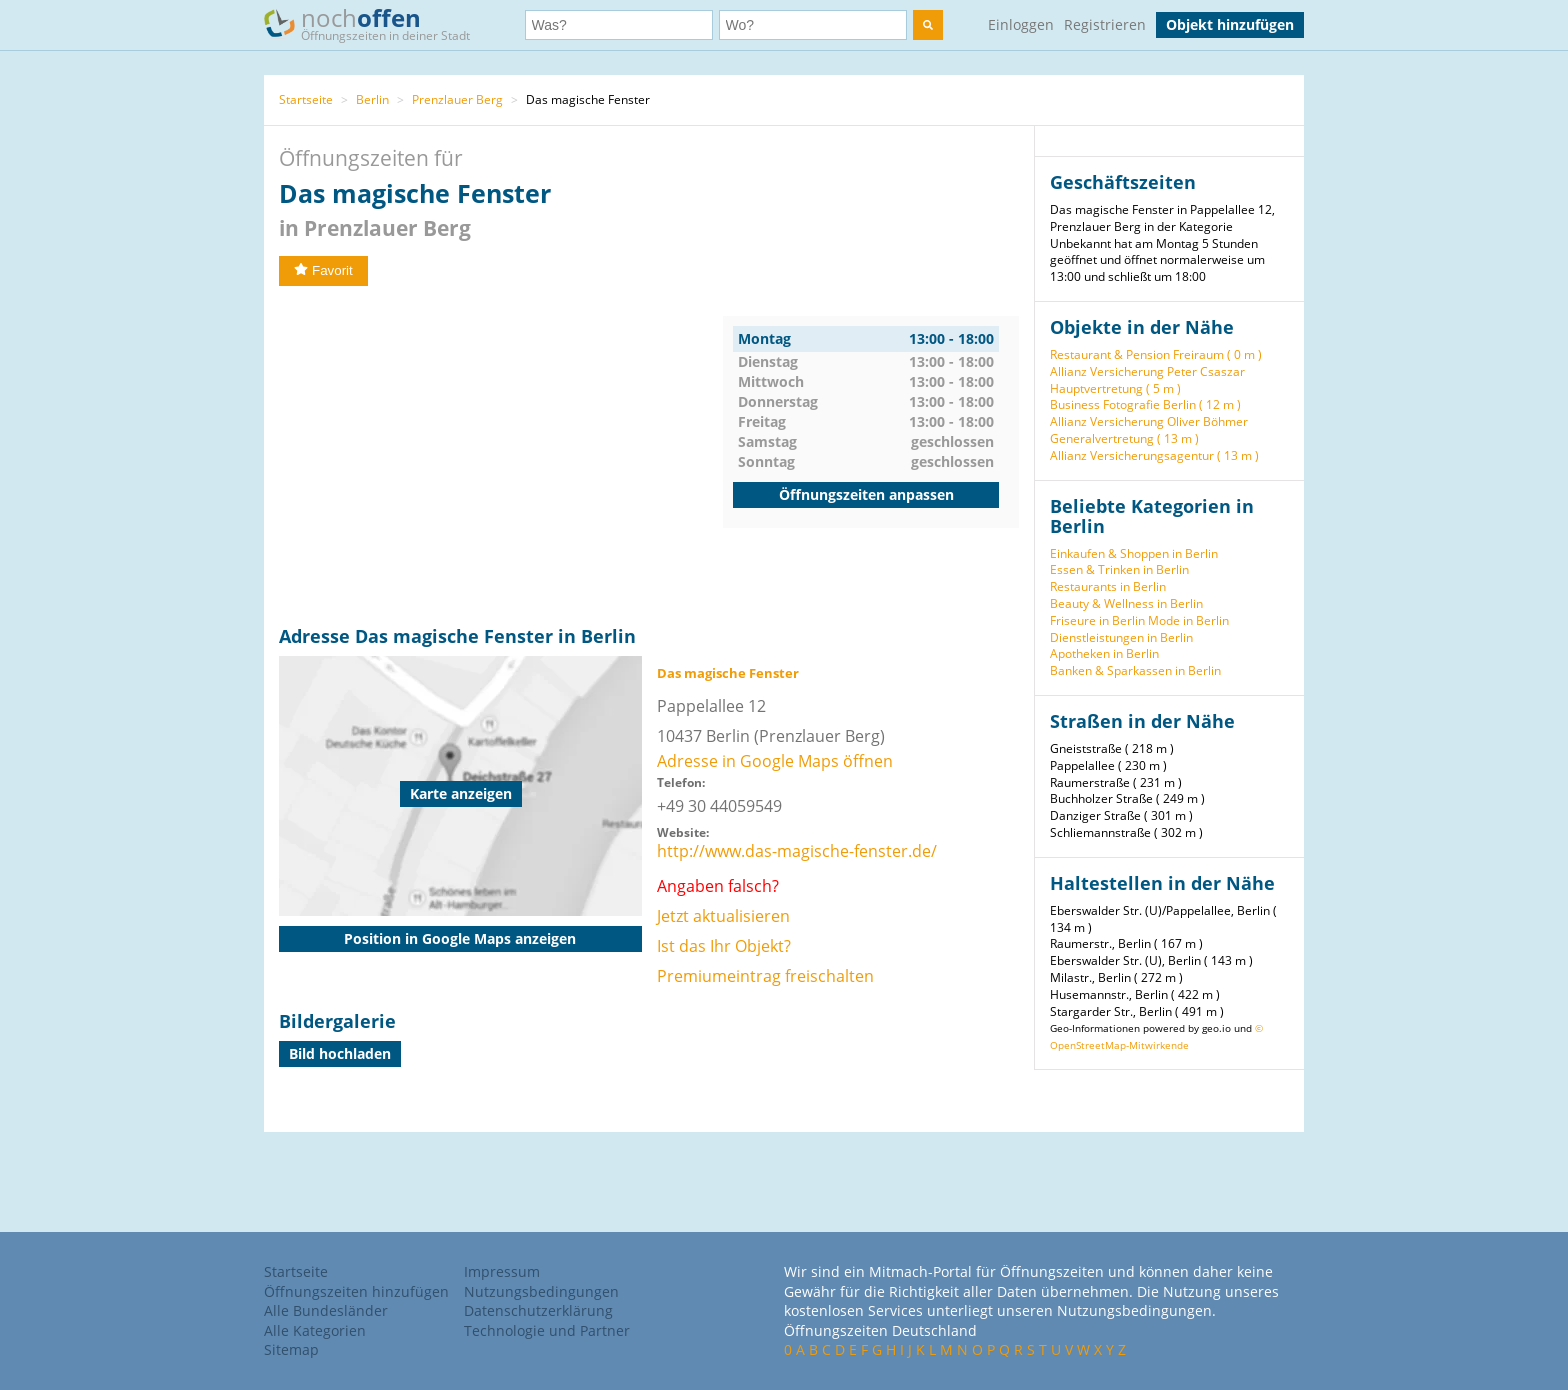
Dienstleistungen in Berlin (1121, 637)
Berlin (372, 99)
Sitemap (291, 1349)
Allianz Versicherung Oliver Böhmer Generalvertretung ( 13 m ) (1149, 430)
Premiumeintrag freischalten (765, 976)
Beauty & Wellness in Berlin (1126, 603)
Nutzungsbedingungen (541, 1291)
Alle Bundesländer (326, 1310)
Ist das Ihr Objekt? (724, 946)
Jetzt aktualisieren (723, 916)
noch (376, 23)
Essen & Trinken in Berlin (1119, 569)
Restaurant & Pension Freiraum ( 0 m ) (1156, 354)
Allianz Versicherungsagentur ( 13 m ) (1154, 455)
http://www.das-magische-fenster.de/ (797, 851)
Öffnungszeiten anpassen (866, 494)
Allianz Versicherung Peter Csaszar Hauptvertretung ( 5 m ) (1147, 380)
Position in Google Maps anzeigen (460, 938)
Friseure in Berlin (1097, 620)
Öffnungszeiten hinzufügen (356, 1291)
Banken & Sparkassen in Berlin (1135, 670)
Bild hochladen (340, 1053)
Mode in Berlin (1188, 620)
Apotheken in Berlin (1104, 653)
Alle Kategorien (315, 1330)
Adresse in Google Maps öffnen (775, 761)
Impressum (502, 1271)
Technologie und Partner (547, 1330)
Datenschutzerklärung (538, 1310)
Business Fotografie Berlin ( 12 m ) (1145, 404)
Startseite (306, 99)
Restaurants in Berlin (1108, 586)
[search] (928, 25)
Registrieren (1105, 24)
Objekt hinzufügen (1230, 24)
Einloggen (1021, 24)
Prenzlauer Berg (457, 99)
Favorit (323, 270)
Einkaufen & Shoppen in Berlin (1134, 553)
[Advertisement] (501, 456)
